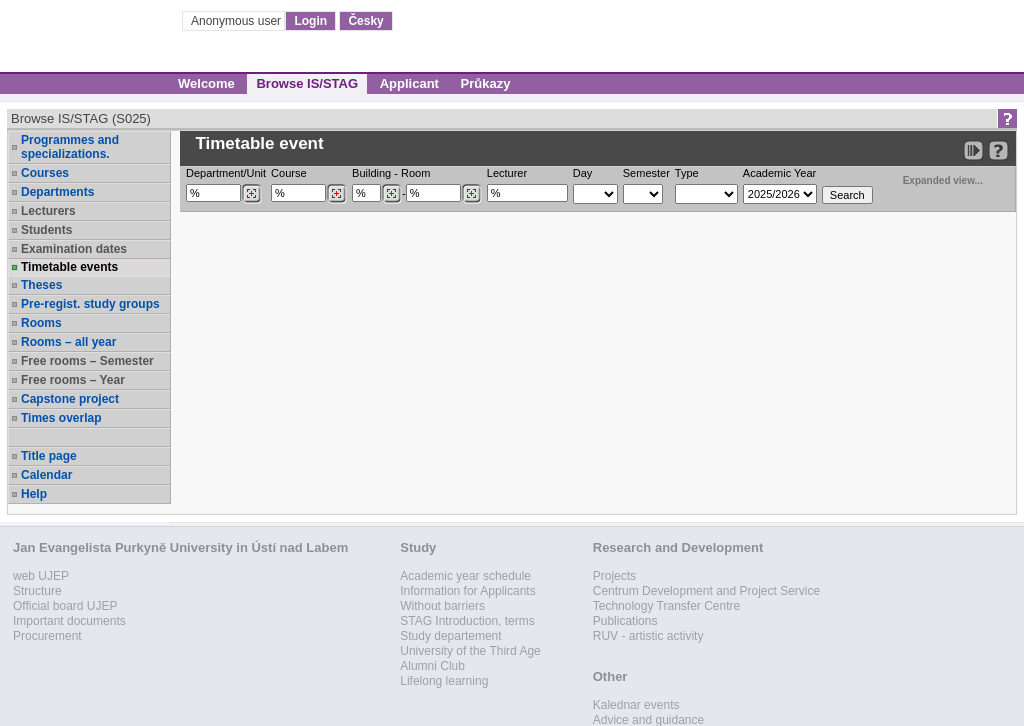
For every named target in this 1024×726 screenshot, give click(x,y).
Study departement (450, 636)
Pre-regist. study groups (90, 304)
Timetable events (69, 267)
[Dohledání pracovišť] (251, 194)
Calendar (46, 475)
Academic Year (779, 173)
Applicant (409, 83)
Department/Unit (226, 173)
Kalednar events (636, 705)
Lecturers (48, 211)
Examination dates (74, 249)
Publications (625, 621)
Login (310, 21)
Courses (45, 173)
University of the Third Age (470, 651)
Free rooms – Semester (87, 361)
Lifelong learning (444, 681)
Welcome (206, 83)
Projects (614, 576)
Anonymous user (237, 21)
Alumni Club (432, 666)
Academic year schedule (465, 576)
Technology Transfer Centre (666, 606)
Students (46, 230)
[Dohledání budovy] (391, 194)
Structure (37, 591)
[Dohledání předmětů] (336, 194)
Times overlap (61, 418)
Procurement (47, 636)
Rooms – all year (68, 342)
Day (583, 173)
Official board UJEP (65, 606)
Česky (365, 21)
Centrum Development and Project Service (706, 591)
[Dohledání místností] (471, 194)
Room (415, 173)
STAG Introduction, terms (467, 621)
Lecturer (507, 173)
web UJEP (41, 576)
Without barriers (442, 606)
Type (687, 173)
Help (34, 494)
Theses (41, 285)
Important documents (69, 621)
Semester (646, 173)
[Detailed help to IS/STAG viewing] (998, 150)
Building (371, 173)
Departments (57, 192)
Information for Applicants (467, 591)
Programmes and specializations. (70, 147)
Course (288, 173)
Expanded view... (932, 178)
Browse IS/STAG (307, 83)
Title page (49, 456)
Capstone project (70, 399)
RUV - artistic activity (648, 636)
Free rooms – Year (73, 380)
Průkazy (486, 83)
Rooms (41, 323)
